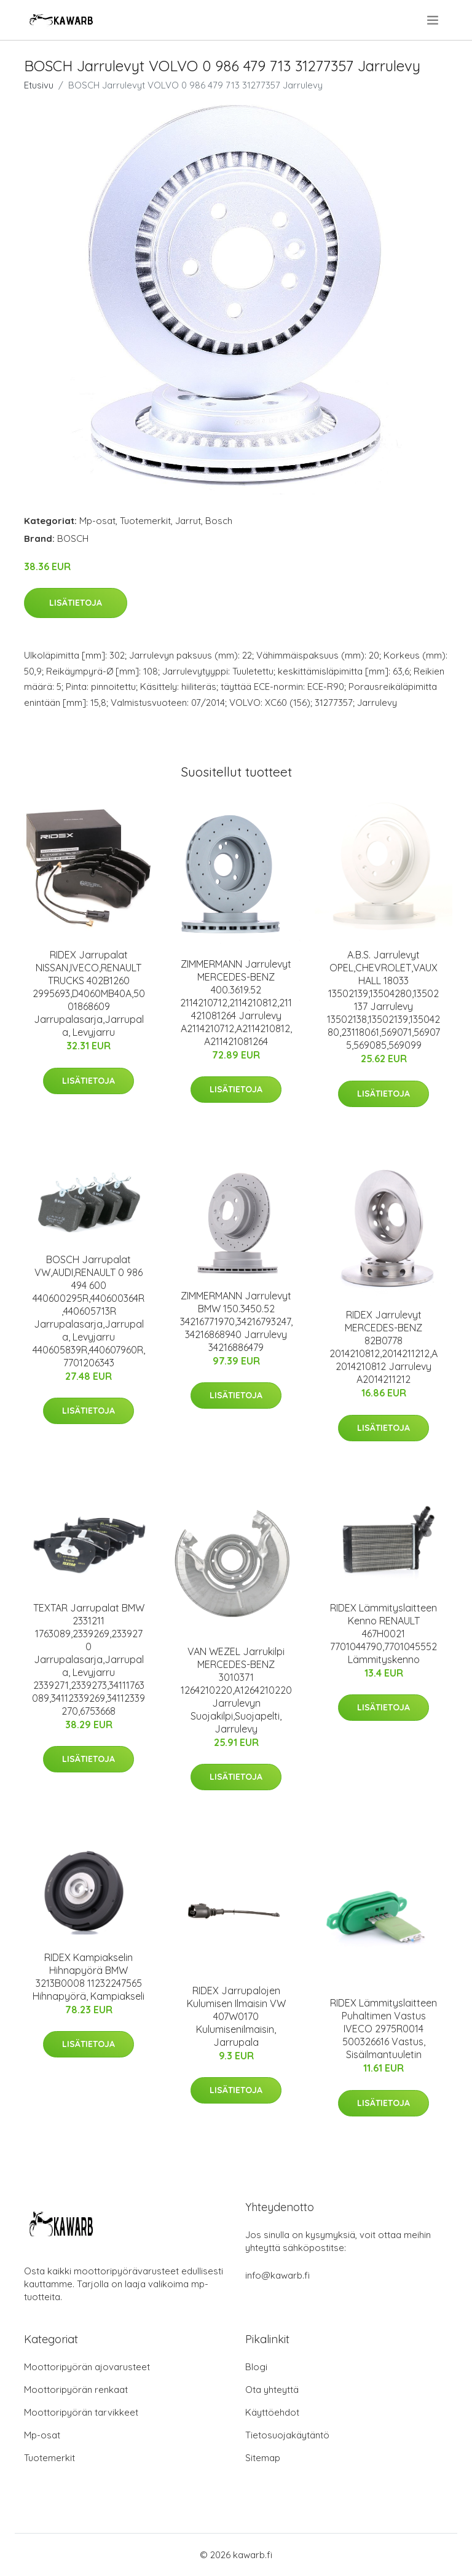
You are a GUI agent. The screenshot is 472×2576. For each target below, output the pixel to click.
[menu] (433, 20)
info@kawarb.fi (277, 2275)
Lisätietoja (75, 602)
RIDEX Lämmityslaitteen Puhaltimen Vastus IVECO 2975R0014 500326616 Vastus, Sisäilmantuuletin (383, 2029)
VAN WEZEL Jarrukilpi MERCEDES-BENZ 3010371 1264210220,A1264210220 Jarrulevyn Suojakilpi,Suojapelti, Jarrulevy (236, 1690)
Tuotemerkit (145, 521)
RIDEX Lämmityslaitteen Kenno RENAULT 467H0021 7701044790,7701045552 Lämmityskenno (383, 1634)
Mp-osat (97, 521)
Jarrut (188, 521)
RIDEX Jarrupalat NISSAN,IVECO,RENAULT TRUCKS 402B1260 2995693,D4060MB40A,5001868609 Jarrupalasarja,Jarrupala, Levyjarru (89, 993)
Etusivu (38, 85)
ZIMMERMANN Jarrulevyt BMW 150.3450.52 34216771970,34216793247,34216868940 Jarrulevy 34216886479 (236, 1321)
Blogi (256, 2367)
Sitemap (262, 2458)
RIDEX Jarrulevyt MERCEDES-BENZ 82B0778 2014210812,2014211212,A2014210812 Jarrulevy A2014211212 (383, 1347)
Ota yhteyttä (272, 2389)
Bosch (218, 521)
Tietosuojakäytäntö (287, 2435)
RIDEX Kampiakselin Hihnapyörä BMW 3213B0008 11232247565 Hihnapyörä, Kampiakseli (88, 1976)
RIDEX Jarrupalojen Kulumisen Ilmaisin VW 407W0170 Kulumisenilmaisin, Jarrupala (236, 2016)
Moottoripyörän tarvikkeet (81, 2412)
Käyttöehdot (272, 2412)
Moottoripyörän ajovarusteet (87, 2367)
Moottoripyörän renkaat (76, 2389)
